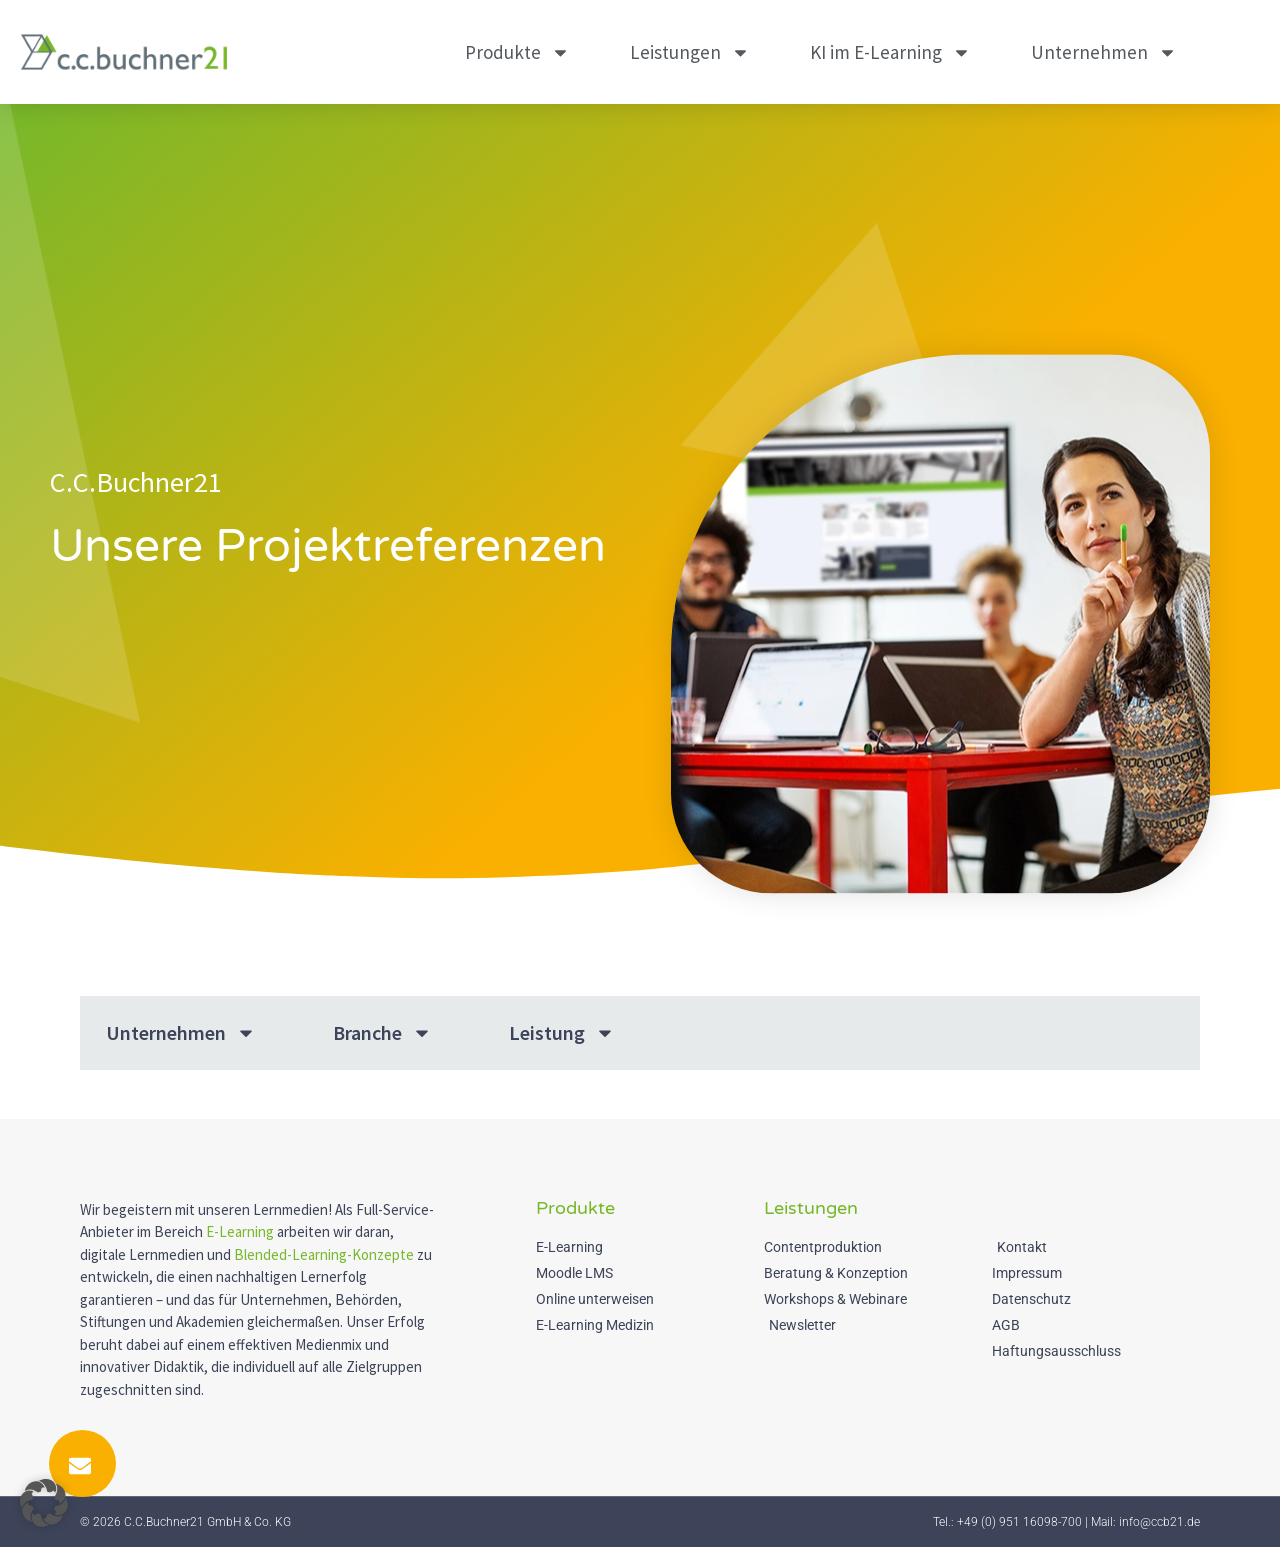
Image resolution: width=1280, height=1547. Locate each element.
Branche (382, 1033)
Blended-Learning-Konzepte (324, 1254)
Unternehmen (1104, 52)
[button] (44, 1503)
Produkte (517, 52)
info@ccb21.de (1159, 1522)
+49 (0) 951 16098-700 (1019, 1522)
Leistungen (690, 52)
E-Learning (240, 1231)
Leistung (562, 1033)
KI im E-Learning (890, 52)
